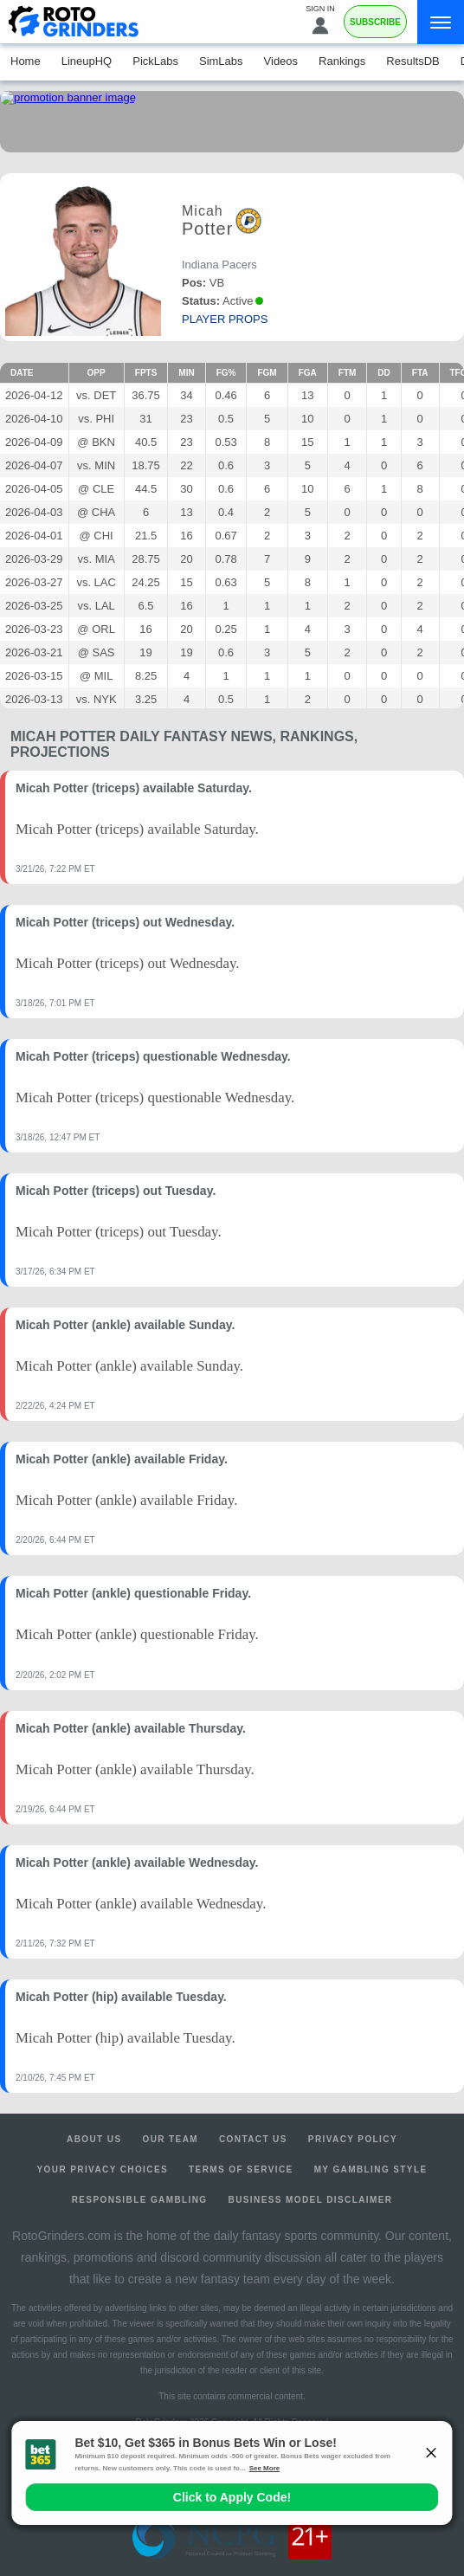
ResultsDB (412, 61)
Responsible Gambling (140, 2200)
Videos (281, 61)
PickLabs (155, 61)
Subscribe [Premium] (375, 22)
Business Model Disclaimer (311, 2200)
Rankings (342, 61)
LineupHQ (87, 61)
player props (224, 319)
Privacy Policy (352, 2139)
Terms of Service (241, 2169)
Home (25, 61)
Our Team (170, 2139)
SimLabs (221, 61)
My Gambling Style (371, 2169)
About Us (94, 2139)
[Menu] (440, 22)
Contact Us (253, 2139)
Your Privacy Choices (103, 2169)
